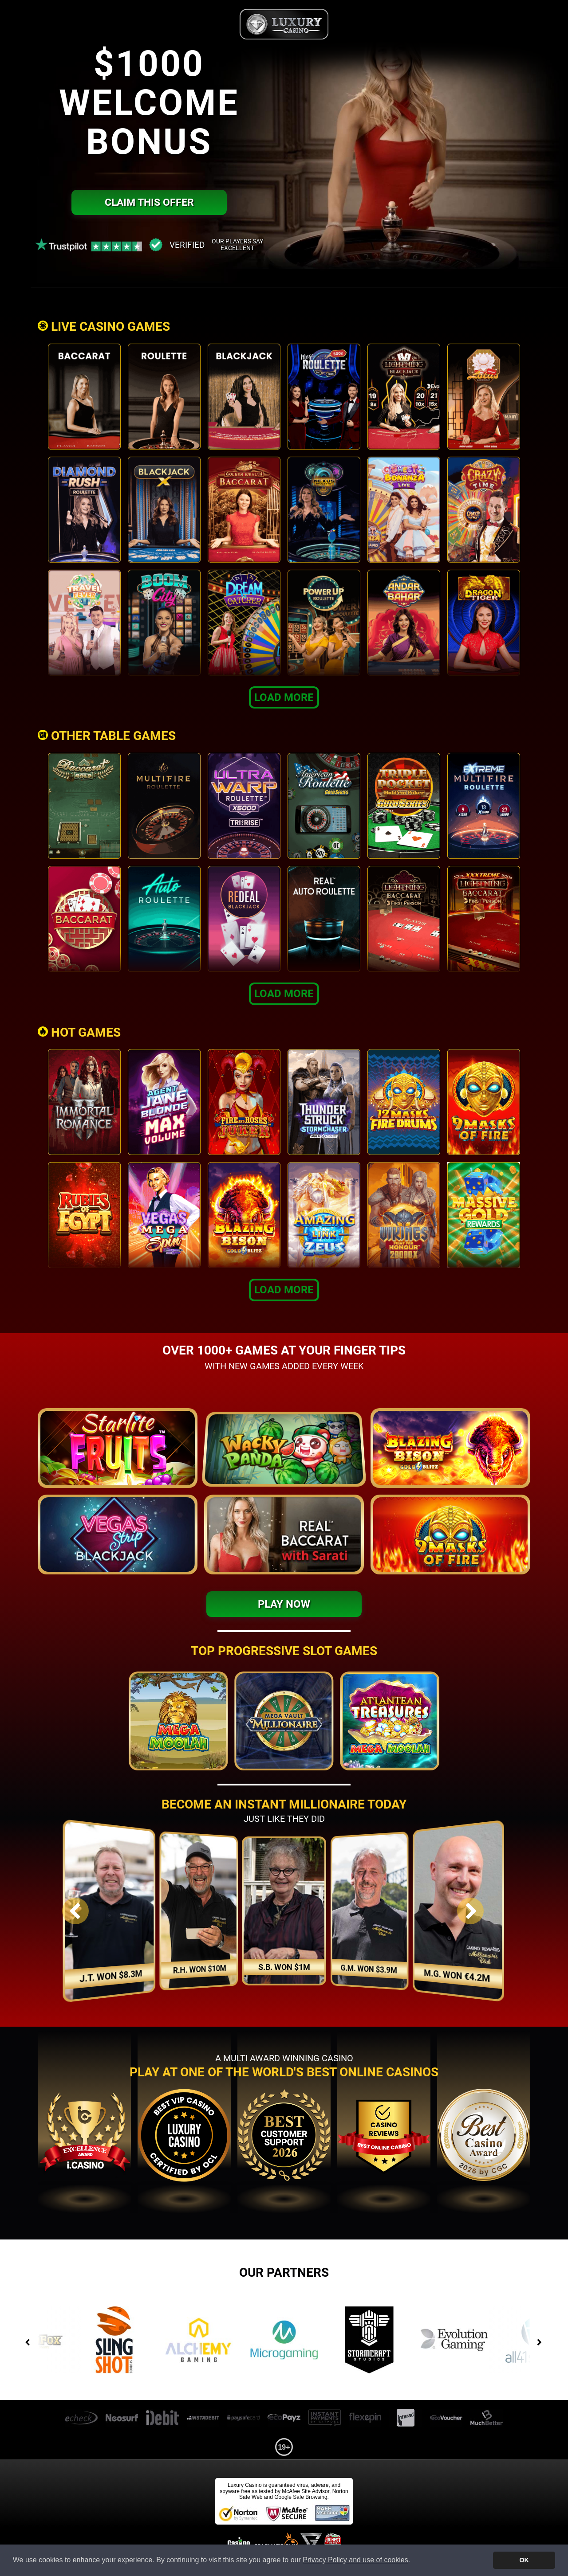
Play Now (284, 1604)
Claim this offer (149, 202)
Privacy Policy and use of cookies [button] (355, 2560)
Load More (284, 697)
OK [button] (524, 2560)
